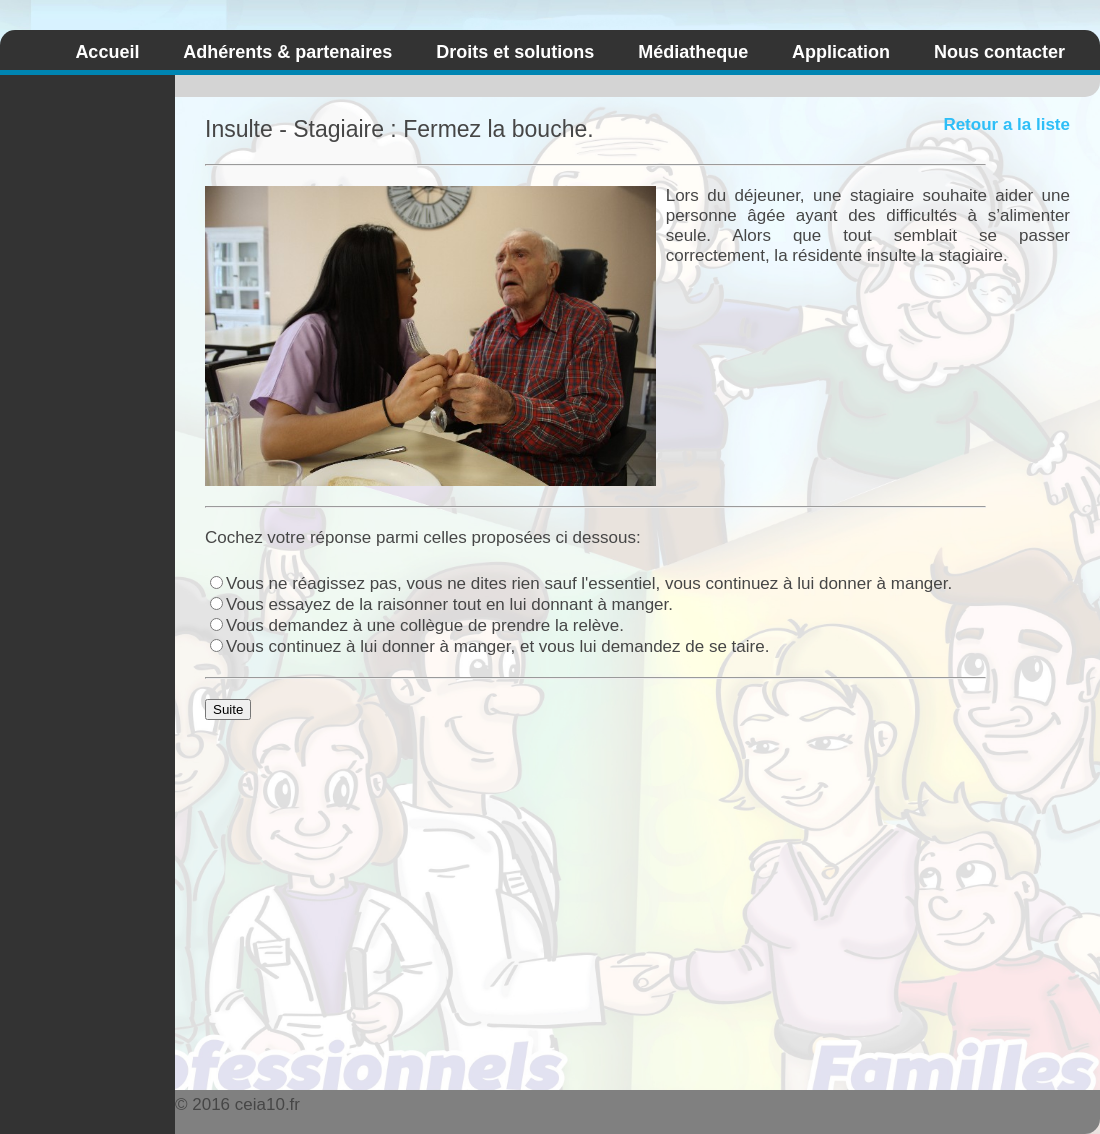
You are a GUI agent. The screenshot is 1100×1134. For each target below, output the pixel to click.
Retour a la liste (1006, 124)
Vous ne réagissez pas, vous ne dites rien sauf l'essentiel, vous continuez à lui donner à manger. (581, 583)
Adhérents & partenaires (287, 52)
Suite (228, 709)
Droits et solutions (515, 52)
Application (841, 52)
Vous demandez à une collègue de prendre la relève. (417, 625)
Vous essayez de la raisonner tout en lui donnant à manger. (441, 604)
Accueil (107, 52)
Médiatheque (693, 52)
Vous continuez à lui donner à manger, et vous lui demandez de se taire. (489, 646)
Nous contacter (999, 52)
